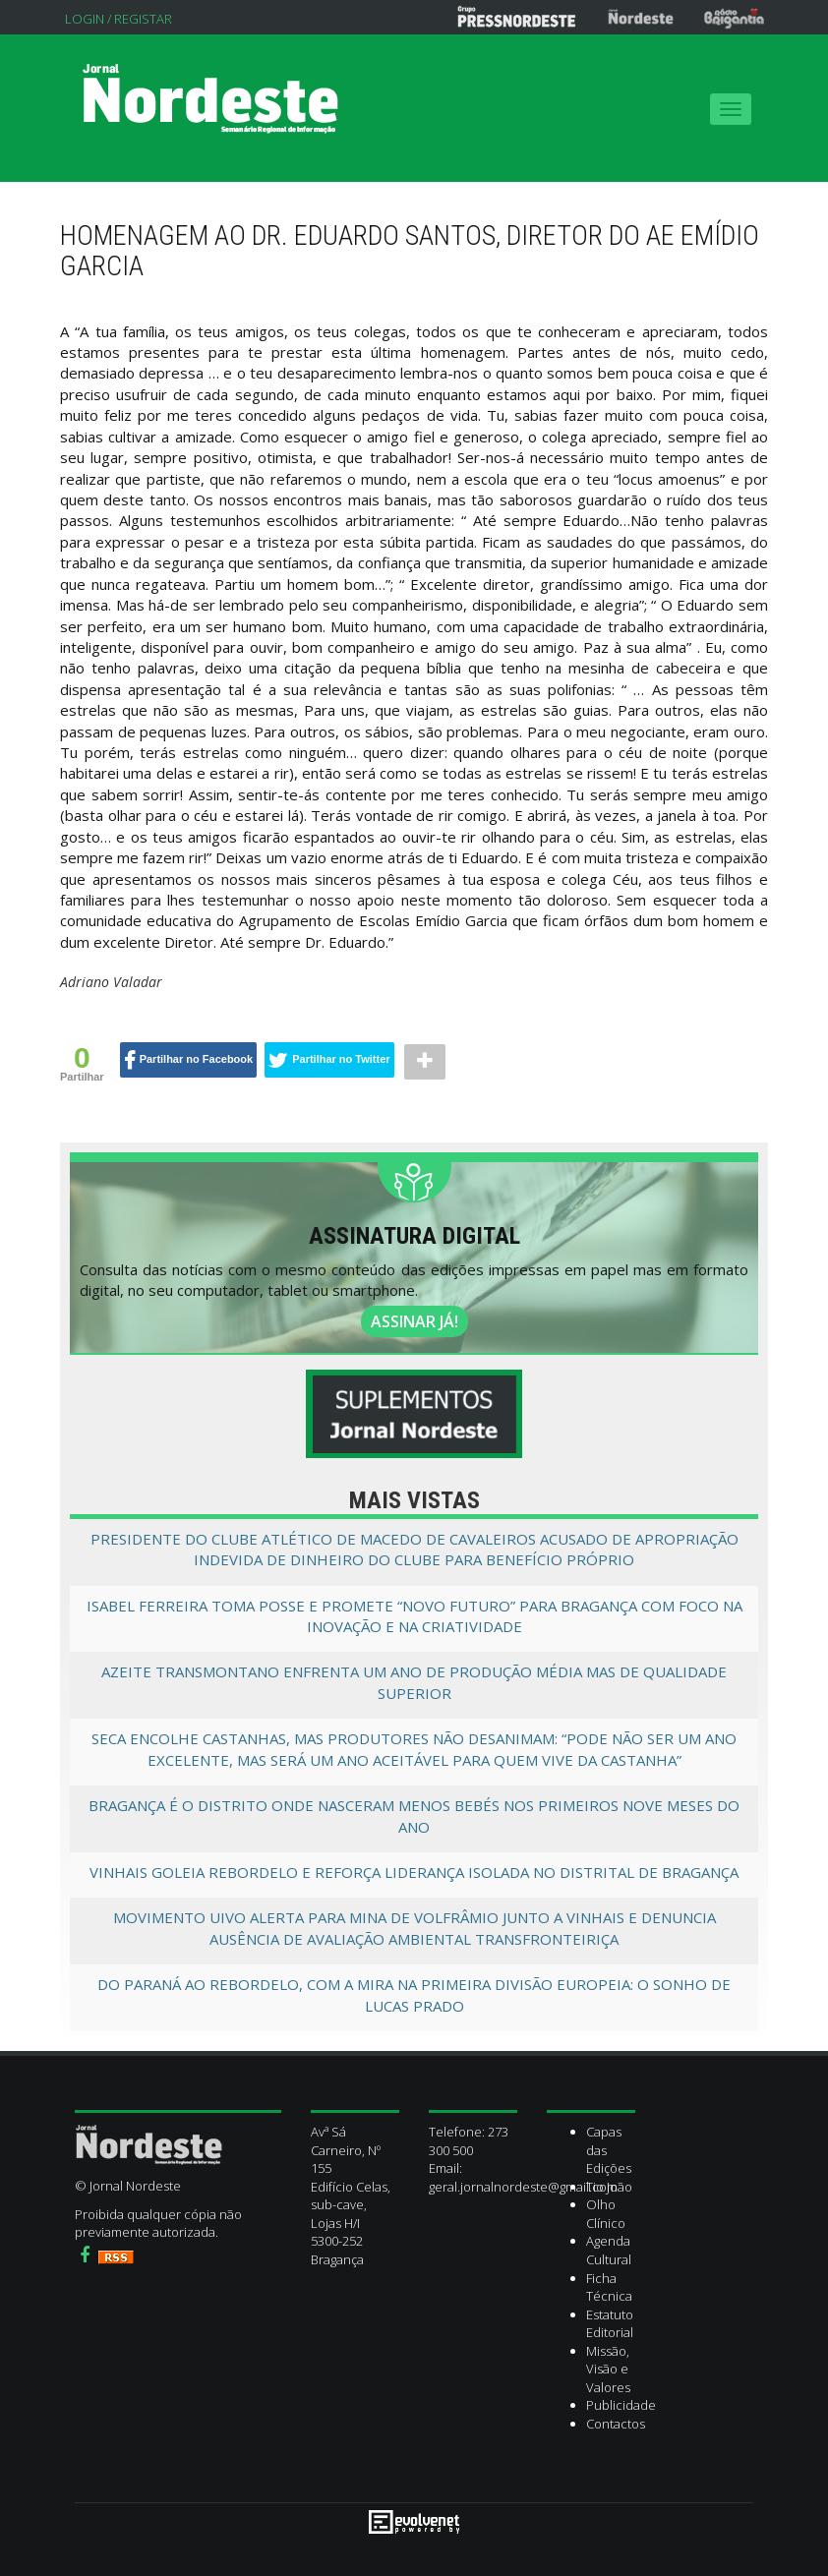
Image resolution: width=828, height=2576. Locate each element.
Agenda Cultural (608, 2250)
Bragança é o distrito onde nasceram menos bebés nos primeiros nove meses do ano (414, 1815)
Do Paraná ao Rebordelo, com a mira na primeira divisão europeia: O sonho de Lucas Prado (414, 1994)
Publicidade (621, 2405)
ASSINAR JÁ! (414, 1321)
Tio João (609, 2186)
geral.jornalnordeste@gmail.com (523, 2186)
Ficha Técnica (609, 2287)
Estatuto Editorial (609, 2324)
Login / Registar (118, 19)
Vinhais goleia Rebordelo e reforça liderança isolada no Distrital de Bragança (414, 1872)
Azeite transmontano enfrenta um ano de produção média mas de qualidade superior (414, 1682)
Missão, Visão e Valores (608, 2369)
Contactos (615, 2423)
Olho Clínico (605, 2213)
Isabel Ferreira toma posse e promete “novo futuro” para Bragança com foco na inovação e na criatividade (414, 1616)
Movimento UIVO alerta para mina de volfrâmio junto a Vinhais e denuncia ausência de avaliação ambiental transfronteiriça (414, 1927)
